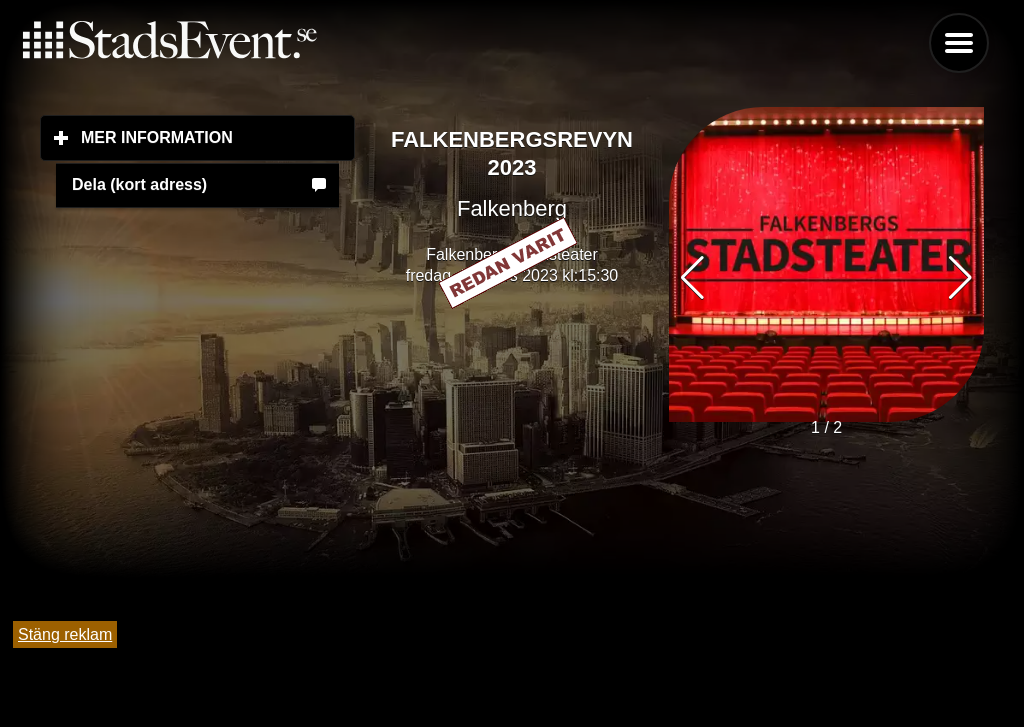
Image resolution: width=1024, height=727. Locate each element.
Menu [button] (959, 43)
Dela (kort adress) (139, 184)
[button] (960, 278)
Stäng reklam (65, 634)
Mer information (218, 137)
